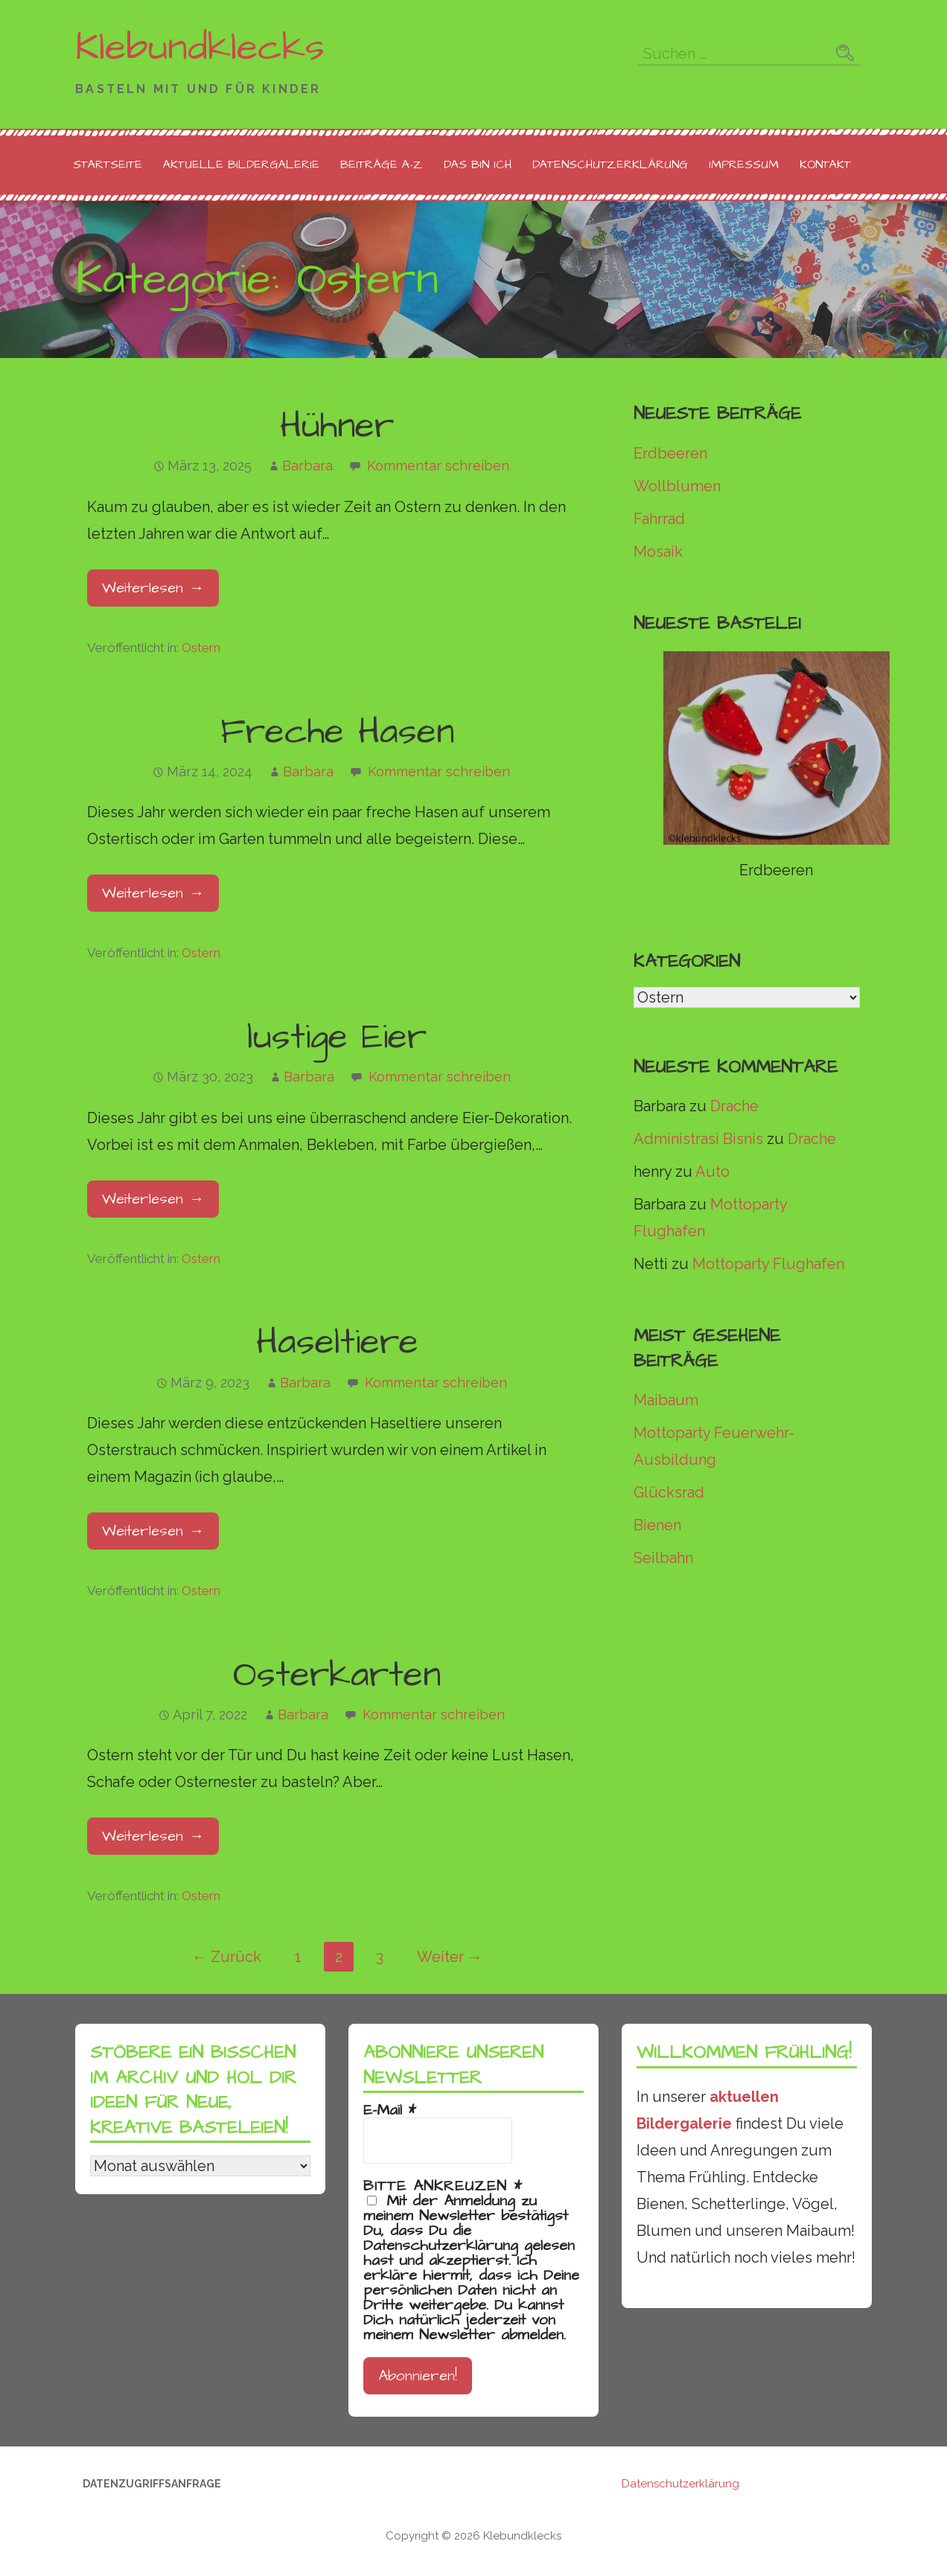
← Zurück (226, 1957)
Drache (734, 1106)
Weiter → (449, 1957)
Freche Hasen (337, 732)
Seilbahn (663, 1558)
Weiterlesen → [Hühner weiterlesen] (153, 588)
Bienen (657, 1525)
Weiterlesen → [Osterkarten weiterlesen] (153, 1836)
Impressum (744, 164)
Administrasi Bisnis (698, 1139)
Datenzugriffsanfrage (152, 2484)
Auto (712, 1171)
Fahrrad (659, 519)
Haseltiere (337, 1342)
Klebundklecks (200, 47)
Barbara (307, 465)
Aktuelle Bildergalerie (241, 164)
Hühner (337, 426)
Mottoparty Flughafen (768, 1264)
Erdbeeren (670, 453)
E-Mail (389, 2110)
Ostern (201, 647)
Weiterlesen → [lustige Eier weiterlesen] (153, 1199)
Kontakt (825, 164)
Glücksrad (669, 1492)
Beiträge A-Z (381, 164)
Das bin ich (477, 164)
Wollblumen (677, 486)
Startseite (107, 164)
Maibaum (666, 1400)
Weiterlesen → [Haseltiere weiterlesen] (153, 1531)
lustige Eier (337, 1037)
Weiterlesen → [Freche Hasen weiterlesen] (153, 893)
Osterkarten (337, 1675)
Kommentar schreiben (438, 465)
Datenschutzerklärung (610, 164)
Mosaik (658, 551)
